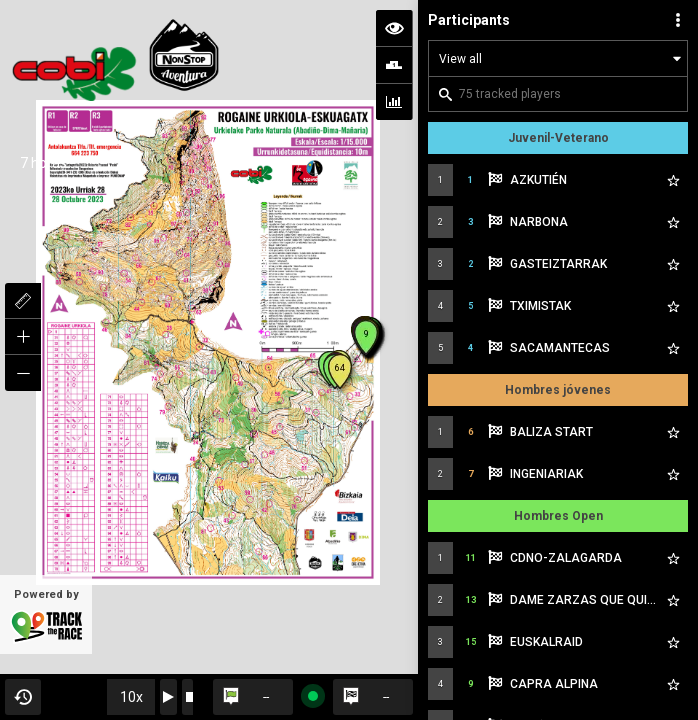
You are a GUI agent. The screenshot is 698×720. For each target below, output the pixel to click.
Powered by (46, 616)
